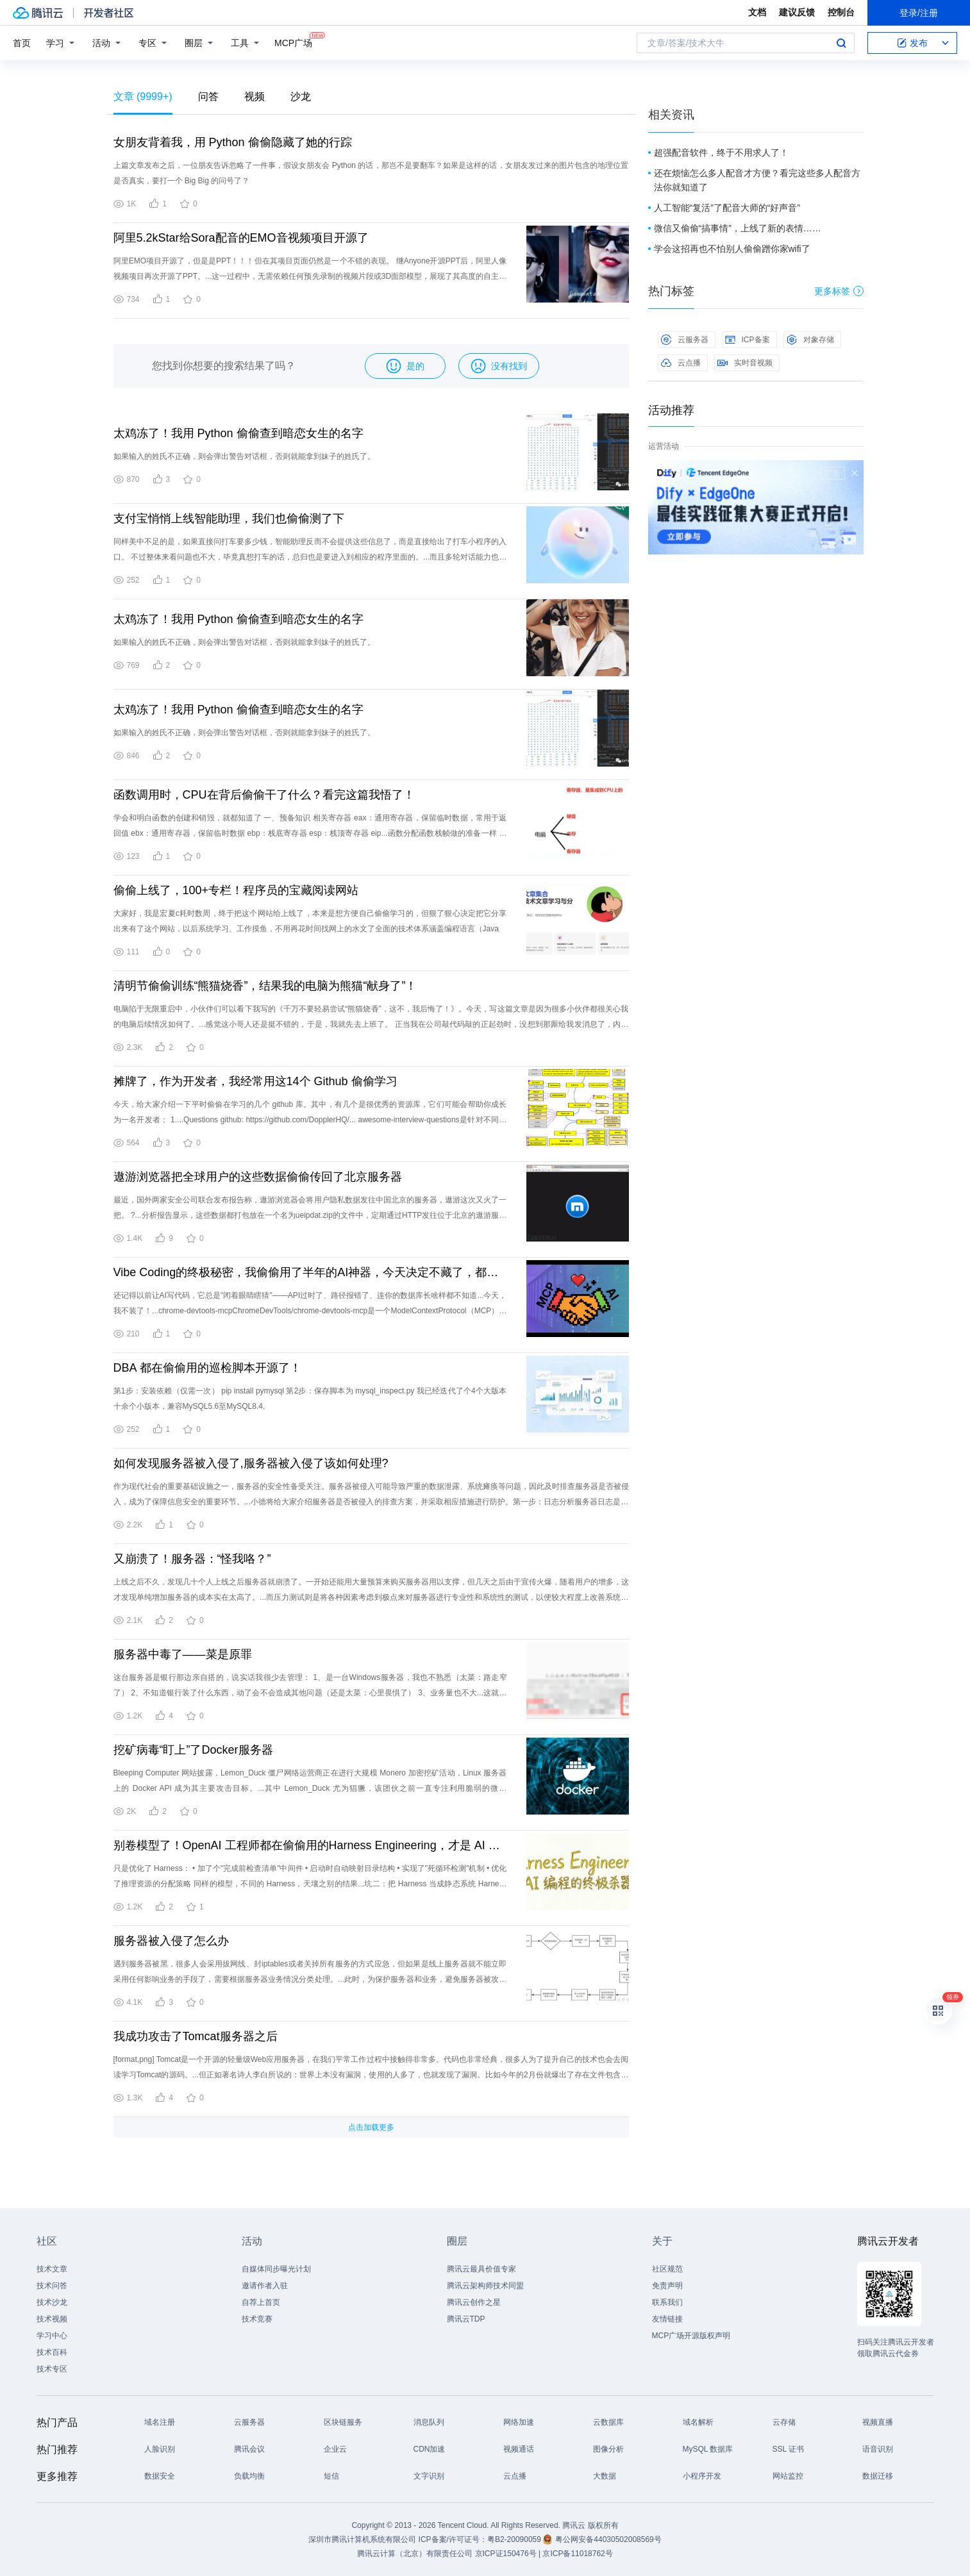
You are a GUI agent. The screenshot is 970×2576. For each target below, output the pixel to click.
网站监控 (788, 2476)
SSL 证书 (789, 2449)
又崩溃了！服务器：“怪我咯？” (192, 1558)
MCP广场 (293, 42)
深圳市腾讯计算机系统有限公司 (362, 2539)
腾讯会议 (249, 2449)
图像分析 (608, 2449)
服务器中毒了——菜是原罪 (182, 1654)
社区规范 (667, 2268)
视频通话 (518, 2449)
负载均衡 (249, 2476)
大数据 (604, 2476)
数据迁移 (877, 2476)
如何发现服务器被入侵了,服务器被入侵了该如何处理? (251, 1463)
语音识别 (877, 2449)
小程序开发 (702, 2476)
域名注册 (159, 2422)
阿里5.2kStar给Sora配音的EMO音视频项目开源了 (241, 237)
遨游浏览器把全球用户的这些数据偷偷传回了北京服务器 (257, 1176)
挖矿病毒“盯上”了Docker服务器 (193, 1749)
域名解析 (698, 2422)
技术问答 (52, 2285)
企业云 (335, 2449)
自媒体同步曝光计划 (276, 2268)
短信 (331, 2476)
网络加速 (518, 2422)
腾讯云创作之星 (474, 2302)
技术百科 (52, 2352)
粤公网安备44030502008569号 (608, 2539)
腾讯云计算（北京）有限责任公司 (414, 2553)
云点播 (681, 363)
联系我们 (667, 2302)
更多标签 (839, 291)
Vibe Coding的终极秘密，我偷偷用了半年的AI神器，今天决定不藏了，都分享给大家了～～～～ (310, 1272)
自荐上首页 (261, 2302)
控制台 (841, 12)
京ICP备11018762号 (577, 2553)
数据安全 (159, 2476)
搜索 (841, 43)
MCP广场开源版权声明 (691, 2335)
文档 (757, 12)
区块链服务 (343, 2422)
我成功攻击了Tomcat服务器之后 (195, 2036)
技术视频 (52, 2318)
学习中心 (52, 2335)
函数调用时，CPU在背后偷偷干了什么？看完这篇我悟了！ (264, 794)
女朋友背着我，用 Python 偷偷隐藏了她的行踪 (232, 142)
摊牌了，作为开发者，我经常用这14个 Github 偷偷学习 (255, 1081)
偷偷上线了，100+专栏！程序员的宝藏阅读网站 (236, 890)
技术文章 (52, 2268)
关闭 (854, 473)
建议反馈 (797, 12)
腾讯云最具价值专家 (481, 2268)
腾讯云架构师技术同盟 (485, 2285)
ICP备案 (747, 340)
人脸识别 (159, 2449)
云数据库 (608, 2422)
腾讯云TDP (466, 2318)
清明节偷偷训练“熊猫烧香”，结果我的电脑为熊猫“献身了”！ (265, 985)
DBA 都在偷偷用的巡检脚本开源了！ (207, 1367)
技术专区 (52, 2368)
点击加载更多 (371, 2127)
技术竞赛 (257, 2318)
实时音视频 (745, 363)
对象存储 (810, 340)
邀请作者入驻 (265, 2285)
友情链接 (667, 2318)
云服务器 (684, 340)
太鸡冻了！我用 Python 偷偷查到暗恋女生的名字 (238, 433)
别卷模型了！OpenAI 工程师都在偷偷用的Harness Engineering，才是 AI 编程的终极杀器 (310, 1845)
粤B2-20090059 (515, 2539)
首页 (22, 43)
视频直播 (877, 2422)
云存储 (784, 2422)
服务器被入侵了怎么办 (171, 1940)
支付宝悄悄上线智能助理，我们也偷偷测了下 (228, 518)
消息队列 (429, 2422)
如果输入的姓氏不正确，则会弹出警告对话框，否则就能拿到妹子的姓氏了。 (244, 456)
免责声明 (667, 2285)
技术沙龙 (52, 2302)
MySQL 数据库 (708, 2449)
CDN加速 (430, 2449)
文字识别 (429, 2476)
